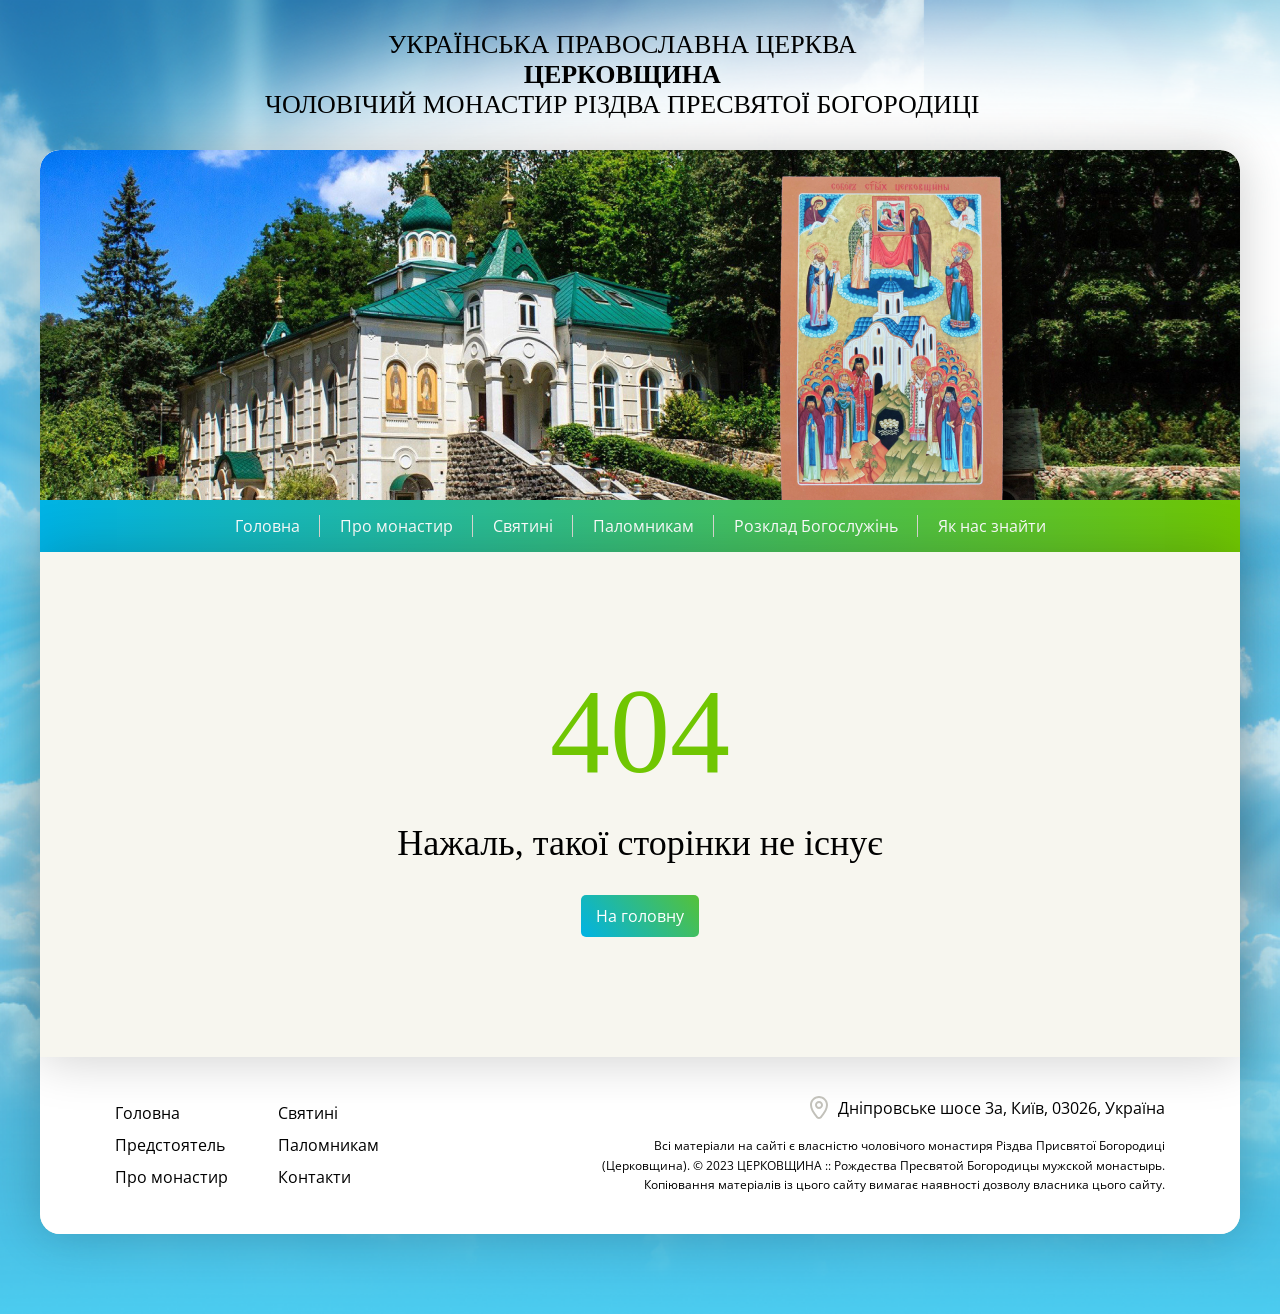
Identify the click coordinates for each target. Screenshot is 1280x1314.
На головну (640, 916)
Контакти (314, 1177)
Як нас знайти (992, 526)
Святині (523, 526)
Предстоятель (170, 1145)
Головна (267, 526)
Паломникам (643, 526)
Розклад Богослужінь (816, 526)
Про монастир (396, 526)
